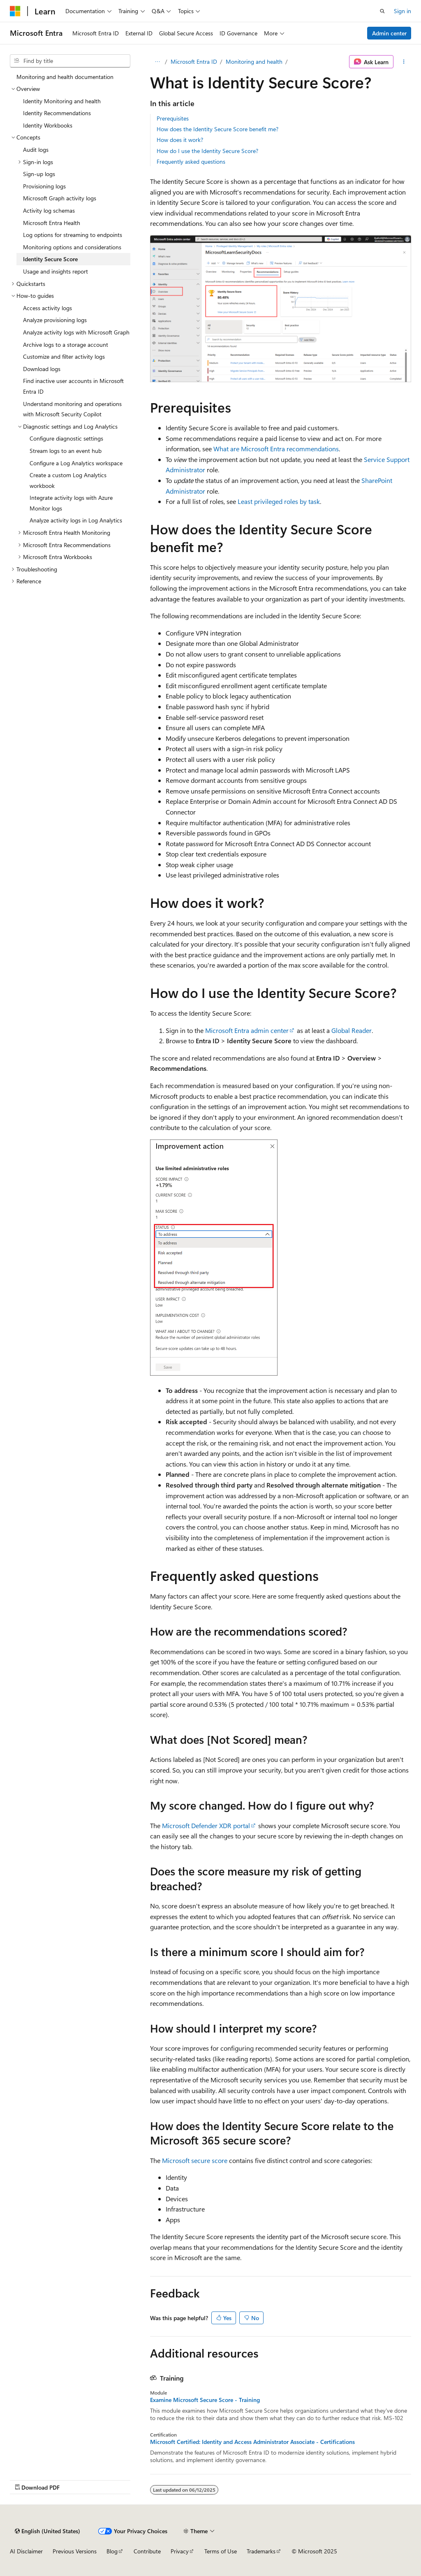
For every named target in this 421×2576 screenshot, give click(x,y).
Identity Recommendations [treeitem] (57, 113)
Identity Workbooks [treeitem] (47, 125)
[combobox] (70, 60)
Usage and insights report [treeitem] (55, 271)
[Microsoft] (15, 11)
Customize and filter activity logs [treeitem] (64, 356)
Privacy (180, 2551)
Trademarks (261, 2551)
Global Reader (351, 1030)
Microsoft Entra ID (194, 61)
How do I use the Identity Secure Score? (207, 151)
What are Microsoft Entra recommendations (276, 448)
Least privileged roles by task (279, 501)
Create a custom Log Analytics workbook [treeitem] (68, 480)
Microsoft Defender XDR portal (206, 1825)
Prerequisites (173, 118)
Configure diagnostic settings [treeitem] (66, 438)
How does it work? (180, 140)
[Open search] (382, 11)
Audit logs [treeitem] (36, 149)
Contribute (147, 2551)
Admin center (389, 33)
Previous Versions (75, 2551)
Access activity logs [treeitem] (47, 308)
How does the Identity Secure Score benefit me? (217, 129)
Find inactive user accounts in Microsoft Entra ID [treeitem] (73, 386)
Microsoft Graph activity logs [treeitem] (59, 198)
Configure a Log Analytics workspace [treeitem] (76, 463)
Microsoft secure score (194, 2160)
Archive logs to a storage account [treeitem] (65, 344)
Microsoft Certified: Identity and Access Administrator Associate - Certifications (252, 2442)
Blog (112, 2551)
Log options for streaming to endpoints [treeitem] (72, 235)
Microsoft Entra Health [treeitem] (51, 223)
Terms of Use (220, 2551)
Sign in (402, 11)
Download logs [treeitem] (41, 369)
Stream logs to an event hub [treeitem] (66, 451)
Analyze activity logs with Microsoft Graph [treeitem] (76, 332)
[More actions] (404, 61)
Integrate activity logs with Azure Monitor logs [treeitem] (71, 503)
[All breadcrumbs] (157, 61)
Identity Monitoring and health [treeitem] (62, 101)
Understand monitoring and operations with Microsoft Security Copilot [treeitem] (72, 409)
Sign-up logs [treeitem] (39, 174)
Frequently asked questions (191, 161)
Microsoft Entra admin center (247, 1030)
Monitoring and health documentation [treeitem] (64, 77)
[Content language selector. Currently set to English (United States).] (47, 2531)
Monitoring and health (254, 61)
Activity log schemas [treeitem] (49, 210)
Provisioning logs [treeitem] (44, 186)
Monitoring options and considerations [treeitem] (72, 247)
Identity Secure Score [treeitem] (50, 259)
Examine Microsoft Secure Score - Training (205, 2400)
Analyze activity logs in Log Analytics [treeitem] (76, 520)
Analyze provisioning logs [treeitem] (55, 320)
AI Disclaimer (26, 2551)
